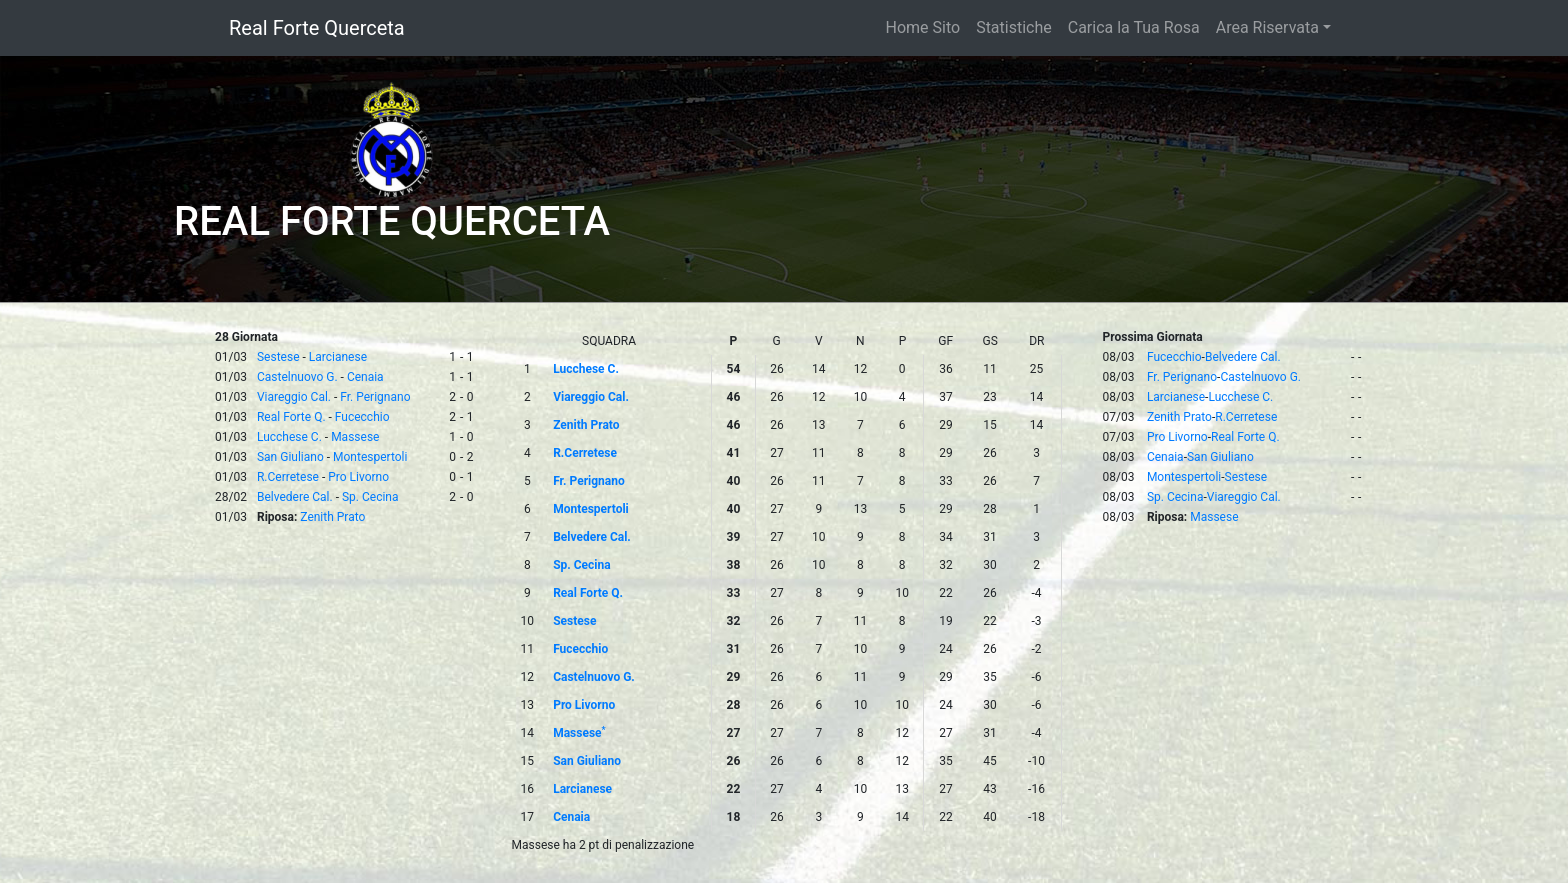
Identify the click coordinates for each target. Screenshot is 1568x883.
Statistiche (1014, 27)
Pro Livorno (358, 477)
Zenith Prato (332, 517)
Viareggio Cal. (294, 397)
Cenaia (365, 377)
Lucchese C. (289, 437)
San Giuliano (290, 457)
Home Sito (923, 27)
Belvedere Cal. (295, 497)
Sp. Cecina (370, 497)
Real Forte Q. (291, 417)
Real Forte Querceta (317, 28)
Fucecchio (362, 417)
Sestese (278, 357)
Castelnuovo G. (297, 377)
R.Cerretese (288, 477)
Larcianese (338, 357)
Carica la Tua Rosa (1134, 27)
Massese (355, 437)
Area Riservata (1267, 27)
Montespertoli (370, 457)
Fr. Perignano (375, 397)
